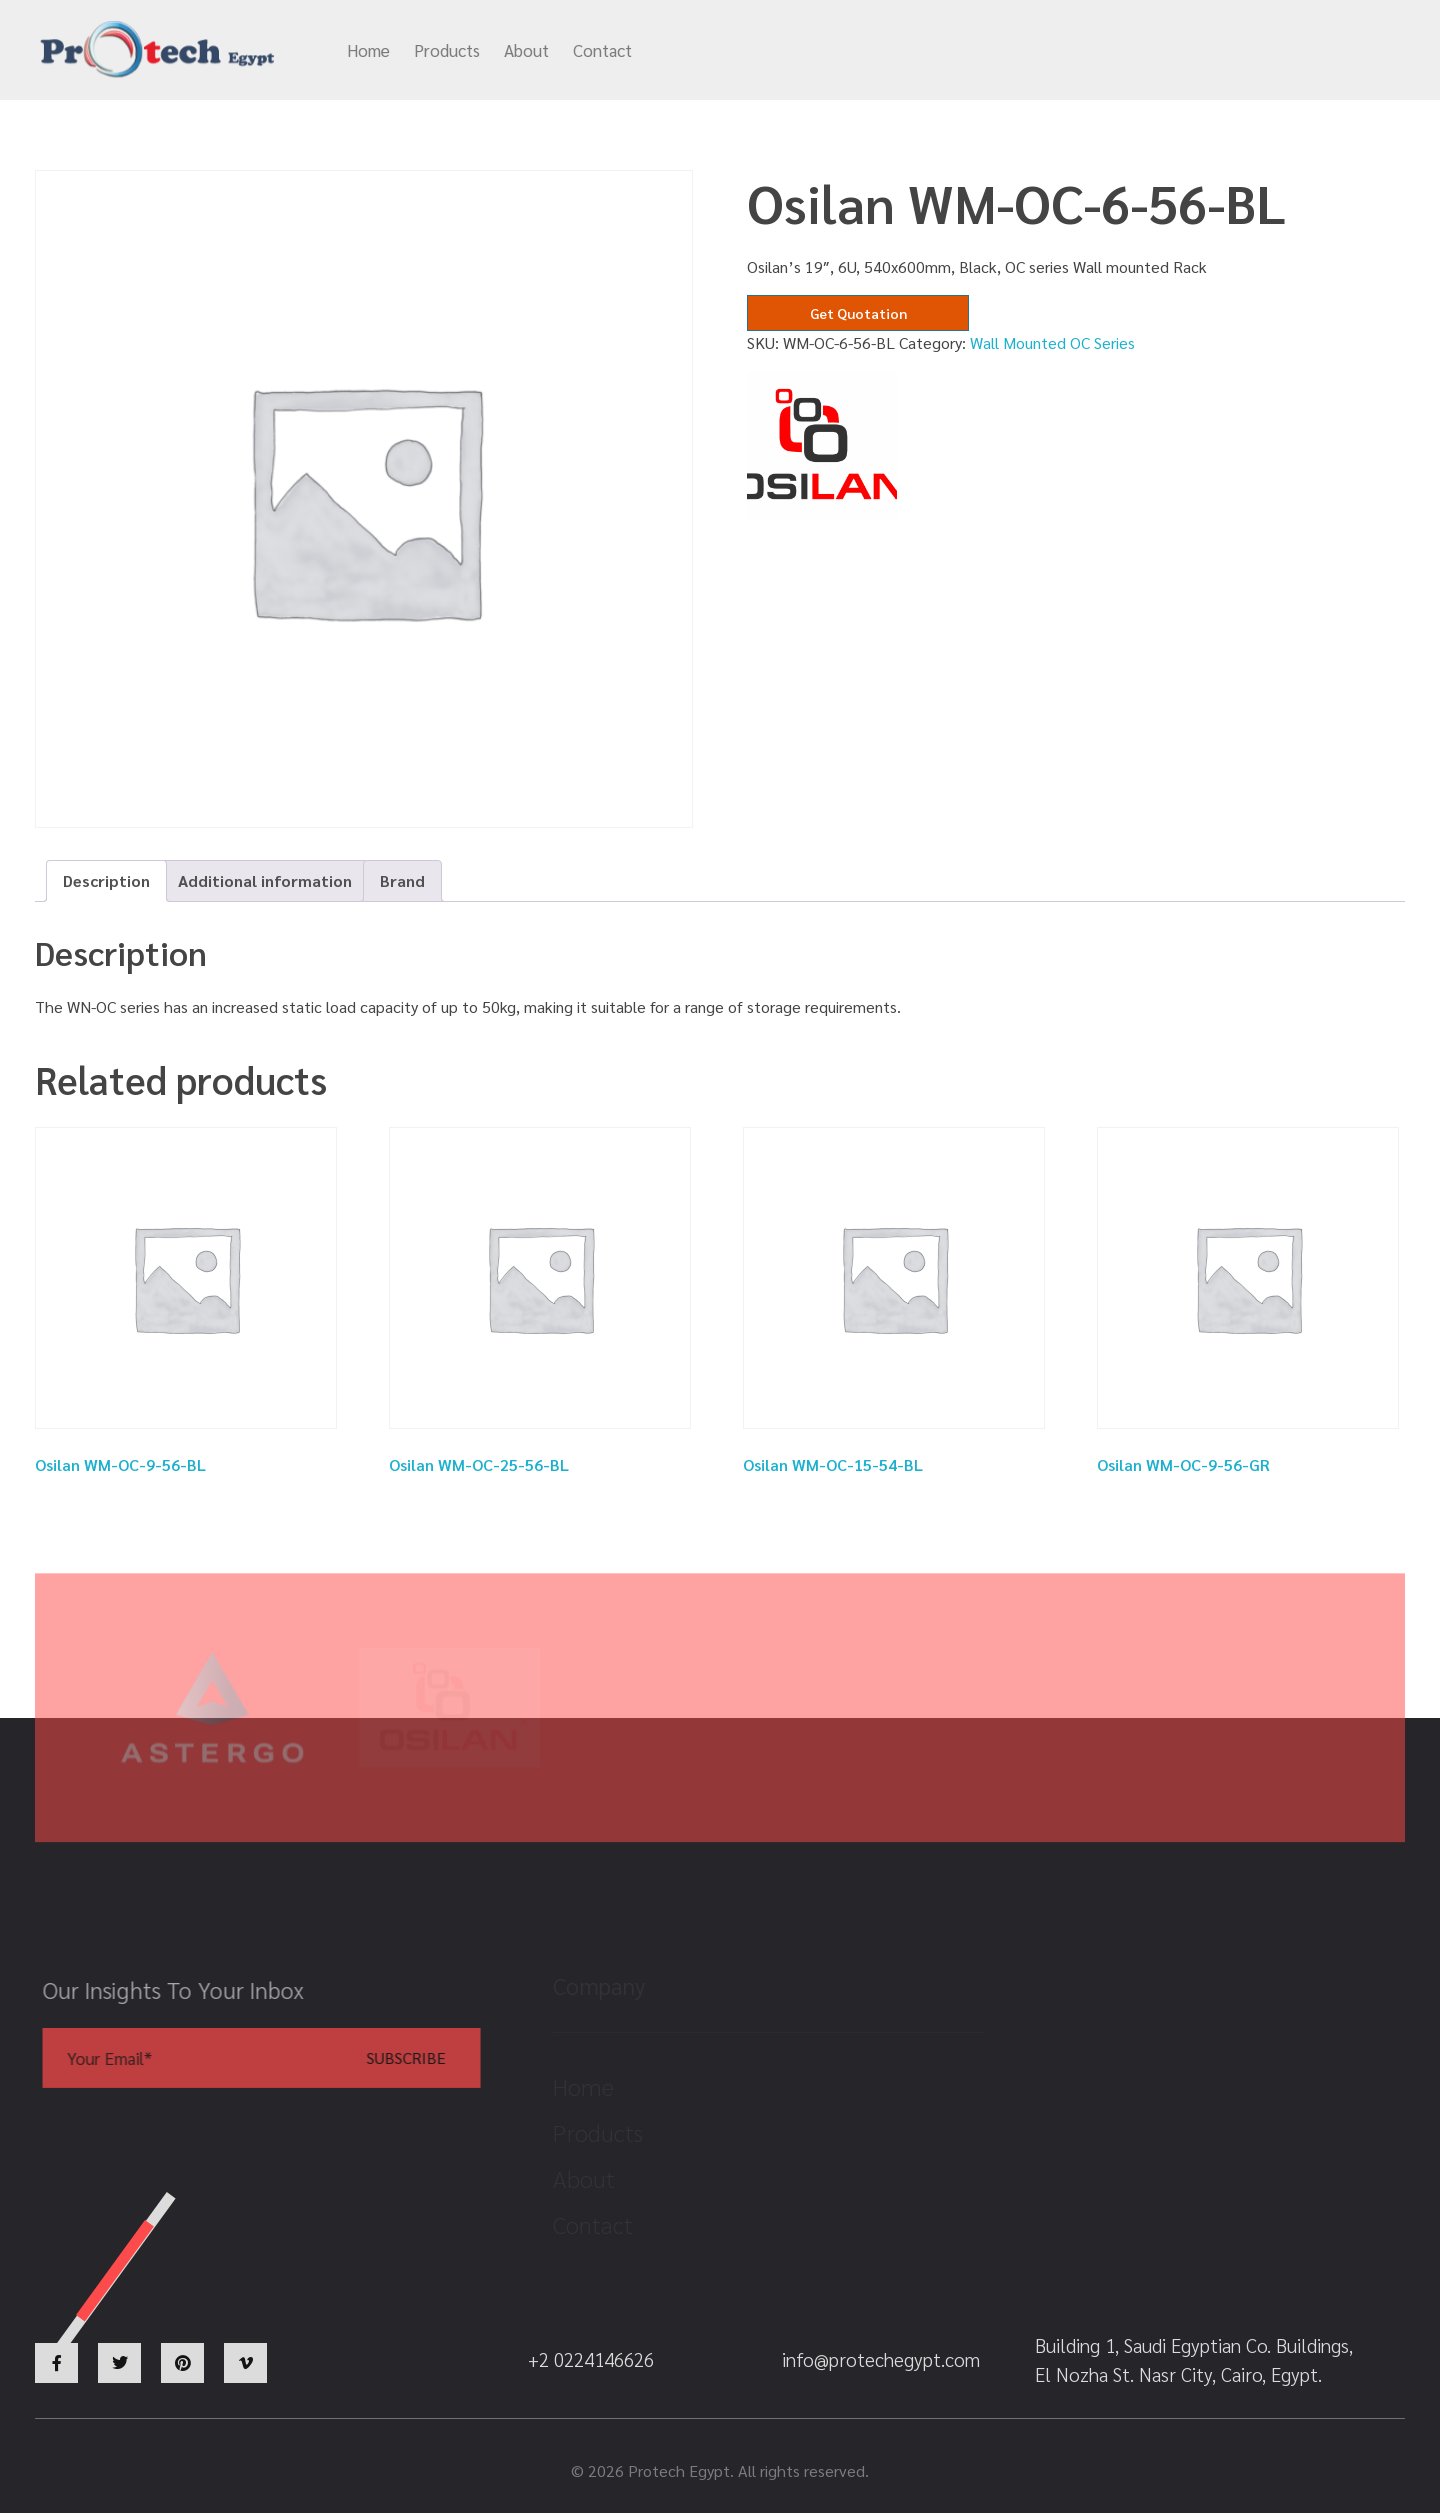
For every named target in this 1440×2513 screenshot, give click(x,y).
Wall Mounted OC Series (1052, 342)
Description (106, 880)
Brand (402, 880)
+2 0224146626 (1121, 51)
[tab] (106, 881)
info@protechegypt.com (903, 51)
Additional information (265, 880)
